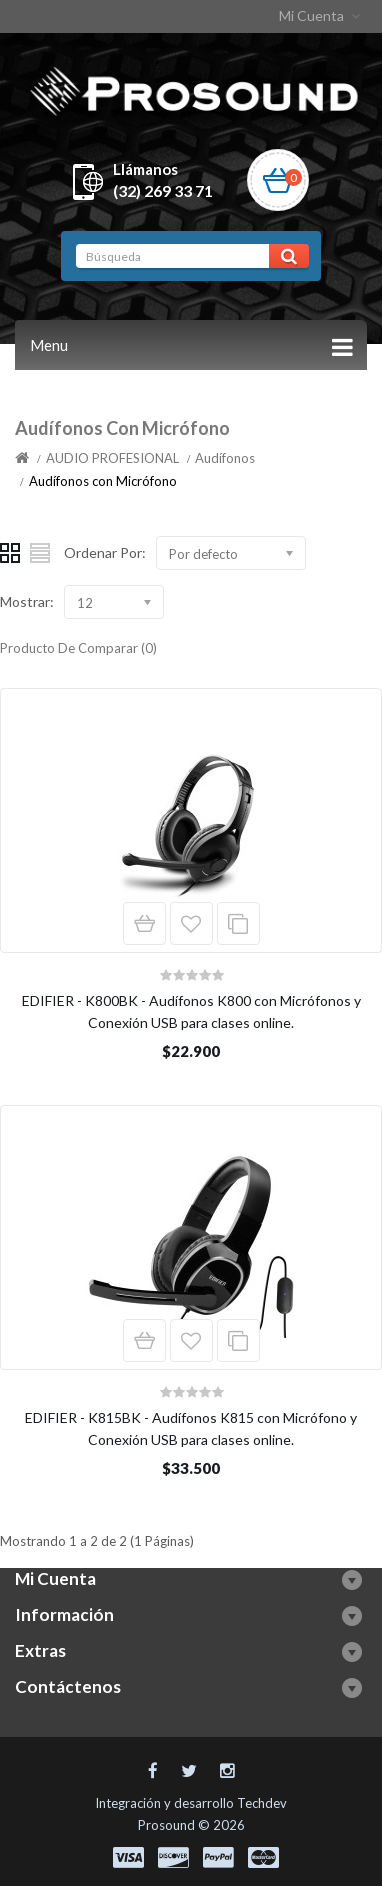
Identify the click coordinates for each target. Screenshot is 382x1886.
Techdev (262, 1803)
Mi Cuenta (321, 15)
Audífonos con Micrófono (103, 481)
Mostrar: (27, 601)
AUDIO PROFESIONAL (112, 458)
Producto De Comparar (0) (78, 648)
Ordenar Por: (105, 552)
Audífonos (225, 458)
